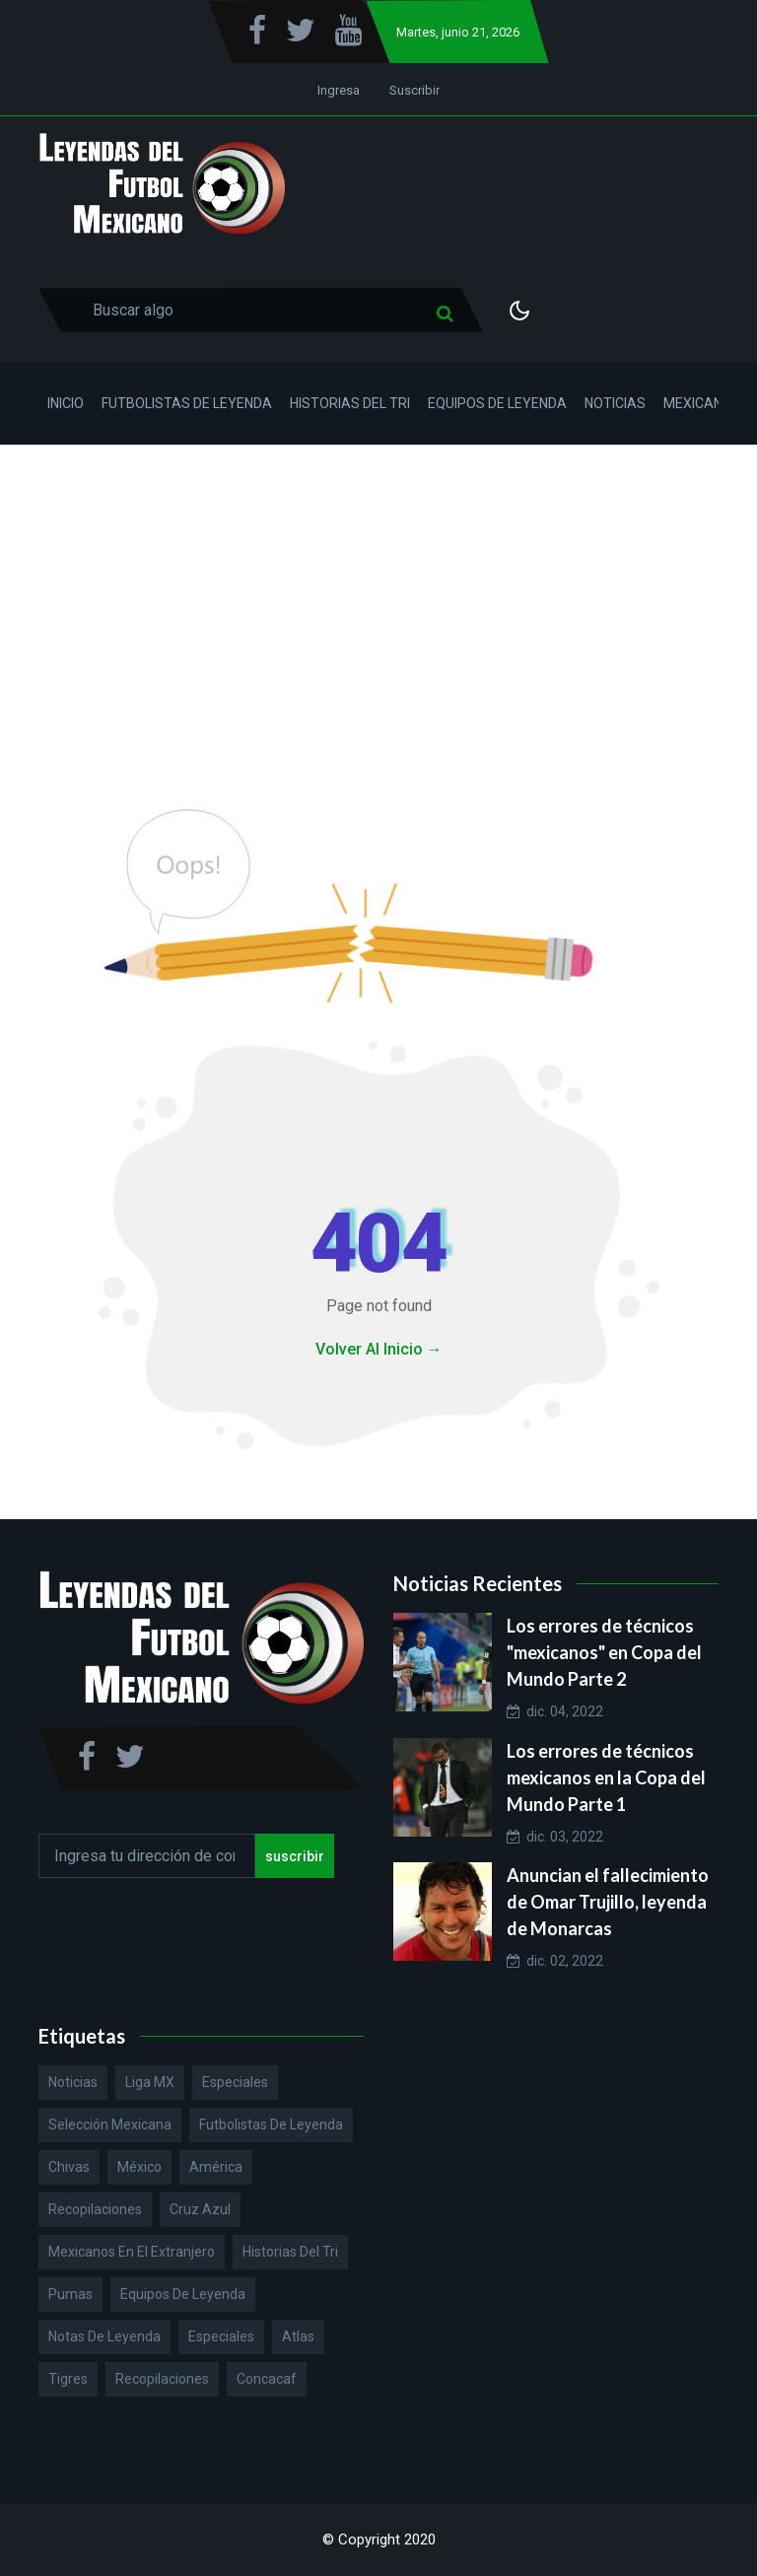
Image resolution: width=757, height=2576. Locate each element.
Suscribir (414, 90)
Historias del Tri (350, 403)
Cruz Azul (200, 2209)
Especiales (235, 2082)
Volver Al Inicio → (379, 1349)
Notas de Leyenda (104, 2336)
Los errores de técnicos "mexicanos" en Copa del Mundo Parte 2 (604, 1652)
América (215, 2167)
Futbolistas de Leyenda (187, 403)
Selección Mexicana (110, 2124)
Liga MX (149, 2082)
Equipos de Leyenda (497, 403)
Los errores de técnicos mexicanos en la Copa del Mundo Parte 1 (606, 1777)
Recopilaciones (95, 2209)
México (139, 2167)
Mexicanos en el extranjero (131, 2252)
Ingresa (338, 90)
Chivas (69, 2167)
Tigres (68, 2379)
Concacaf (267, 2379)
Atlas (298, 2336)
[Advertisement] (378, 592)
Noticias (615, 403)
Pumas (70, 2294)
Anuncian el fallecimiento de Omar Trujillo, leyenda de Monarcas (608, 1901)
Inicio (65, 403)
